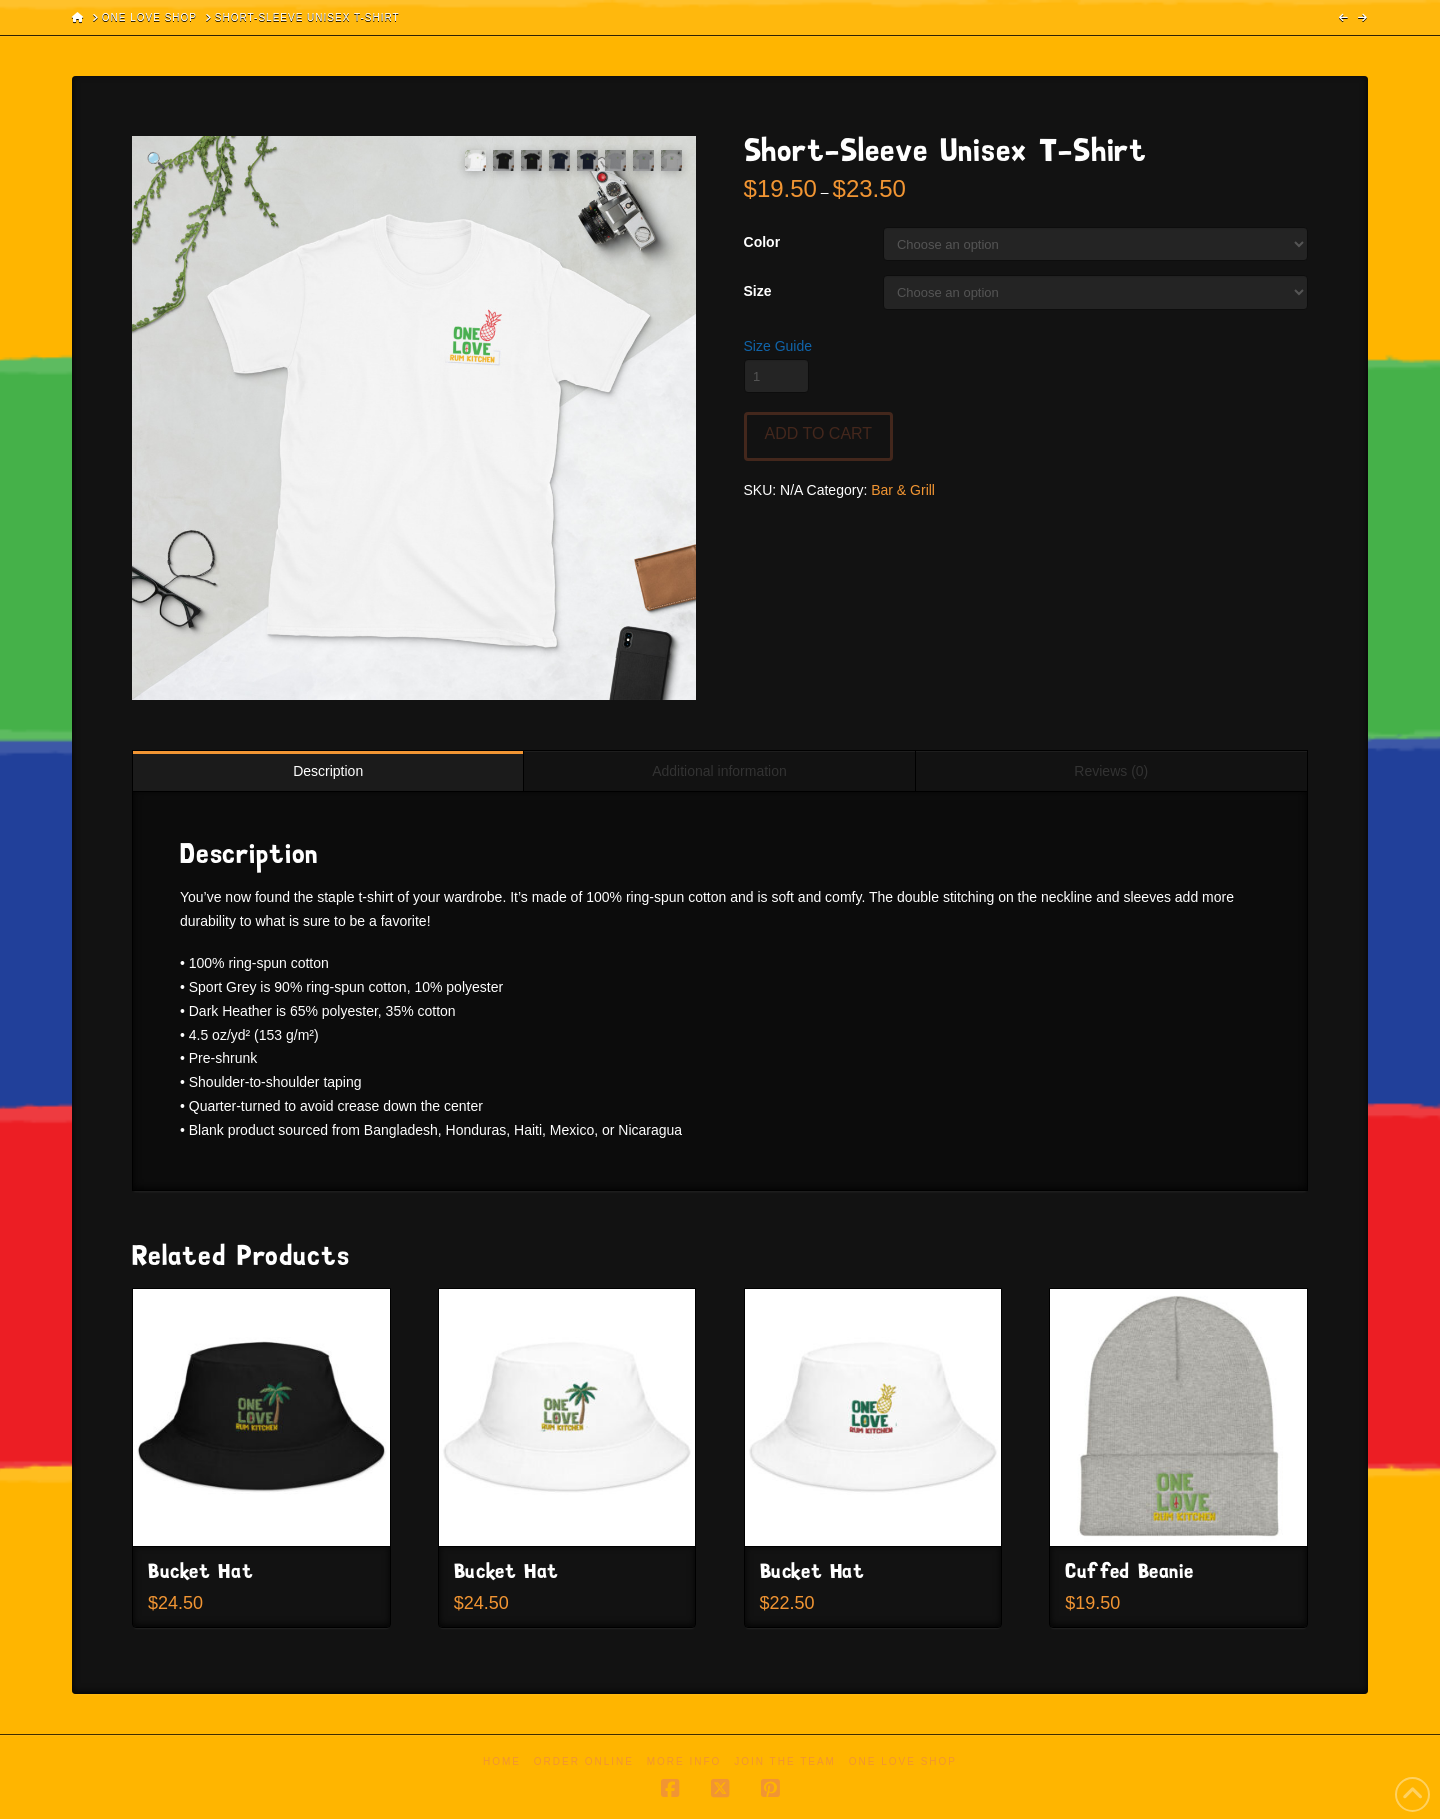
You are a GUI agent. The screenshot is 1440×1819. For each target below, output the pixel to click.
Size (758, 291)
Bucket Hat (200, 1572)
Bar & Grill (903, 490)
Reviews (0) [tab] (1111, 771)
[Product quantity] (776, 376)
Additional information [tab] (719, 771)
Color (762, 242)
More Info (684, 1761)
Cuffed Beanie (1129, 1572)
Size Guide (778, 346)
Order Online (584, 1761)
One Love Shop (903, 1761)
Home (502, 1761)
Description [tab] (328, 771)
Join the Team (785, 1761)
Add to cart (819, 433)
